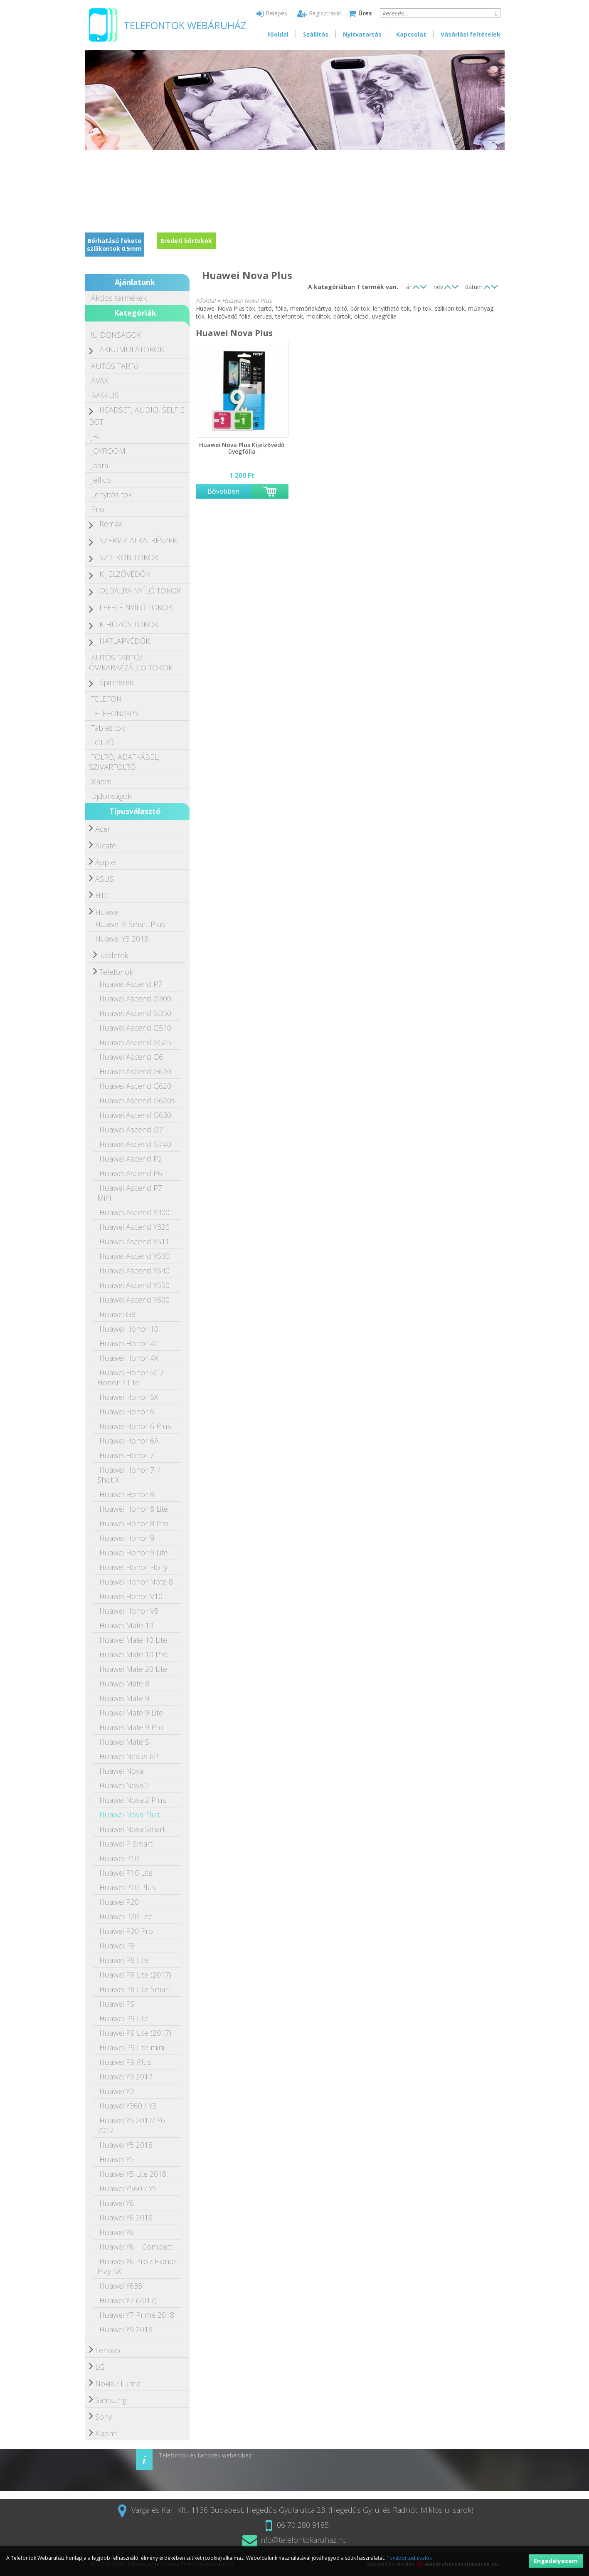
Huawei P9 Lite (123, 2018)
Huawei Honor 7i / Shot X (128, 1475)
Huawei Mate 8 (124, 1683)
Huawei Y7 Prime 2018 (136, 2315)
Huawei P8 (117, 1946)
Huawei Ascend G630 (135, 1115)
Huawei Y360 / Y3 (128, 2106)
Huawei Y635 (120, 2286)
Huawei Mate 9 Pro (131, 1727)
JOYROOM (108, 451)
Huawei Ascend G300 (135, 999)
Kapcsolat (411, 34)
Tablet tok (108, 728)
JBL (96, 436)
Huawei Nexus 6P (128, 1756)
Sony (103, 2417)
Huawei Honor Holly (133, 1567)
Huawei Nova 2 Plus (132, 1800)
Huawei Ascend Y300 (134, 1212)
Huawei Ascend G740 (135, 1144)
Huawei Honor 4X (128, 1358)
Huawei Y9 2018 (126, 2329)
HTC (102, 895)
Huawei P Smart (126, 1844)
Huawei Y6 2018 (126, 2217)
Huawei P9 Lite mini (131, 2047)
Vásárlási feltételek (470, 34)
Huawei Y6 (116, 2203)
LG (99, 2367)
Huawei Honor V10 (131, 1596)
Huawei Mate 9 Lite (131, 1713)
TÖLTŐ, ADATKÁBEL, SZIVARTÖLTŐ (124, 762)
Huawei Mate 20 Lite (133, 1669)
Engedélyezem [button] (556, 2561)
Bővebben (223, 491)
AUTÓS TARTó (114, 366)
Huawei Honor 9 (126, 1538)
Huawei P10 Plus (127, 1887)
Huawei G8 (117, 1314)
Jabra (99, 465)
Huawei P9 (117, 2004)
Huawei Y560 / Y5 (128, 2188)
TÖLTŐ (102, 742)
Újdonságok (111, 796)
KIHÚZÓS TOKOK (128, 624)
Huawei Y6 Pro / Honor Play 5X (137, 2266)
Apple (105, 862)
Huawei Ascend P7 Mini (129, 1193)
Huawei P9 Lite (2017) (135, 2033)
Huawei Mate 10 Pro (133, 1654)
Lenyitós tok (111, 494)
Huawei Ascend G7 (131, 1130)
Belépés (271, 13)
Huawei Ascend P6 (130, 1173)
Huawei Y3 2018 (121, 939)
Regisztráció (319, 13)
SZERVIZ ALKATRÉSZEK (138, 540)
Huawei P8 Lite (123, 1960)
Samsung (110, 2400)
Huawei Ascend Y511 (134, 1241)
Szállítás (315, 34)
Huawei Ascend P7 (130, 984)
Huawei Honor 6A (129, 1441)
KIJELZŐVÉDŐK (124, 574)
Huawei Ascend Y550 (134, 1285)
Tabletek (113, 955)
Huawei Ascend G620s (137, 1100)
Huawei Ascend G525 (135, 1042)
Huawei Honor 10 (128, 1329)
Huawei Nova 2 (124, 1785)
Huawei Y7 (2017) (128, 2300)
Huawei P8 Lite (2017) (135, 1975)
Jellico (101, 480)
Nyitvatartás (362, 34)
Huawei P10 (119, 1858)
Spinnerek (116, 682)
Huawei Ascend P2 (130, 1159)
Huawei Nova (121, 1771)
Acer (103, 829)
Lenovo (107, 2350)
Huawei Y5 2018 (126, 2145)
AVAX (99, 381)
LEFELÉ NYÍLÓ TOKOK (136, 607)
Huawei (107, 912)
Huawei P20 (119, 1902)
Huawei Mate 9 (124, 1698)
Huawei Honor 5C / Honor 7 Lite (130, 1377)
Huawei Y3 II (119, 2091)
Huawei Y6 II (119, 2232)
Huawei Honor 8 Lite (133, 1509)
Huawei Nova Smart (132, 1829)
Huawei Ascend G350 (135, 1013)
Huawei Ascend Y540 (134, 1271)
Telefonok (116, 972)
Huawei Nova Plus (129, 1815)
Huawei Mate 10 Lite (133, 1640)
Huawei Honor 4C (129, 1343)
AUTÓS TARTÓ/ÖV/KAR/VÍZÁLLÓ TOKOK (131, 662)
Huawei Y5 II (119, 2159)
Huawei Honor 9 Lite (133, 1552)
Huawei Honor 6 (126, 1412)
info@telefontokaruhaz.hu (294, 2540)
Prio (97, 509)
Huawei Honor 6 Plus (135, 1426)
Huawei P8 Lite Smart (134, 1989)
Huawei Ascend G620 (135, 1086)
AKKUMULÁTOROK (131, 349)
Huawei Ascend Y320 (134, 1227)
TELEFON (106, 699)
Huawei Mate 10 (126, 1625)
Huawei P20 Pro (126, 1931)
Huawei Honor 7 (126, 1455)
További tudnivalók (409, 2557)
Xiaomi (102, 781)
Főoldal (277, 34)
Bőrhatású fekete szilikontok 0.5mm (114, 244)
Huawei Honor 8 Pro (133, 1523)
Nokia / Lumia (117, 2383)
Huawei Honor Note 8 (136, 1582)
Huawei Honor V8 (128, 1611)
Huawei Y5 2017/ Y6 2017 (131, 2125)
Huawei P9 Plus (125, 2062)
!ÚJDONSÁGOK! (117, 335)
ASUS (104, 879)
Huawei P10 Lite (126, 1873)
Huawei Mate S (124, 1742)
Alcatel (106, 845)
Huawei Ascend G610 (135, 1071)
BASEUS (105, 395)
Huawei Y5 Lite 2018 (132, 2174)
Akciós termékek (119, 298)
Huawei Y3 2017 (126, 2077)
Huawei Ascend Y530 (134, 1256)
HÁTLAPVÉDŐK (124, 641)
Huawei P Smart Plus (130, 924)
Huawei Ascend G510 (135, 1028)
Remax (110, 524)
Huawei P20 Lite (126, 1916)
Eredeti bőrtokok (186, 241)
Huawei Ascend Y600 (134, 1300)
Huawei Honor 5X (128, 1397)
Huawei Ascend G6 (131, 1057)
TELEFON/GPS (114, 713)
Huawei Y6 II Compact (136, 2247)
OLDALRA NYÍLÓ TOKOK (140, 591)
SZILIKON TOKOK (128, 557)
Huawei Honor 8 (126, 1494)
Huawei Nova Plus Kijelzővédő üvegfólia (242, 448)
